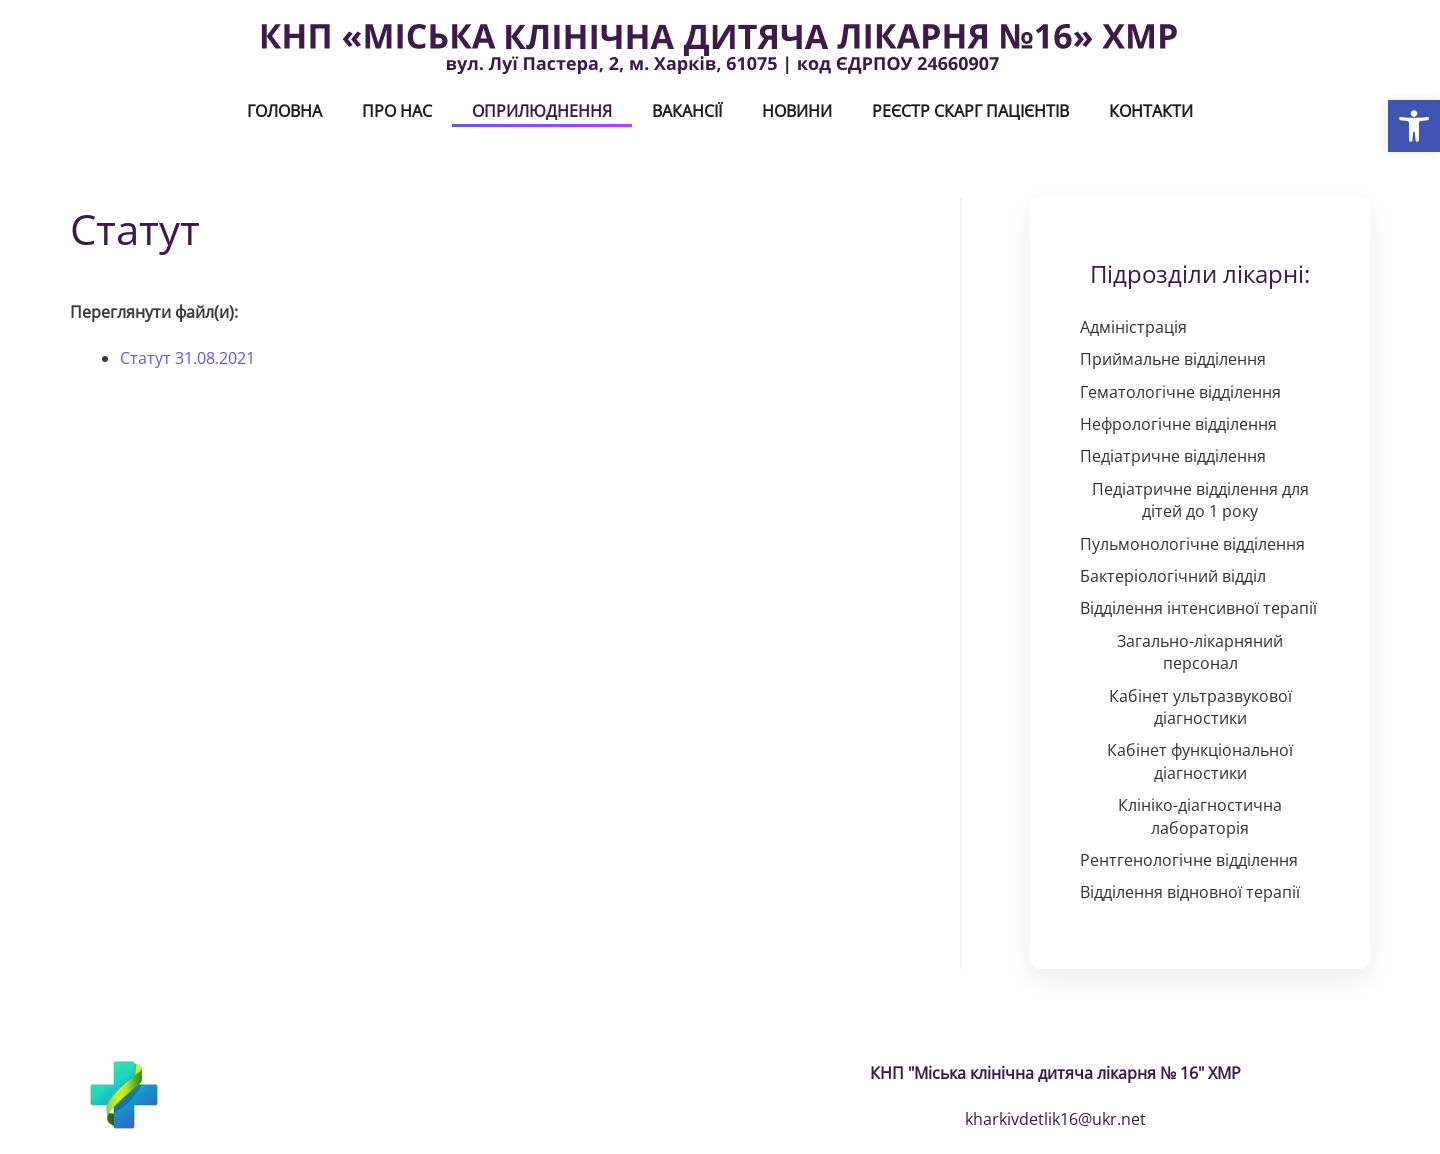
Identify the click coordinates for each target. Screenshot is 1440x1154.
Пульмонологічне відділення (1192, 544)
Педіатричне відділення (1173, 456)
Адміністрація (1133, 327)
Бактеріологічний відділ (1173, 576)
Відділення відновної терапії (1190, 892)
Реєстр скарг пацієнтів (970, 111)
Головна (284, 111)
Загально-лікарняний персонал (1200, 652)
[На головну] (720, 48)
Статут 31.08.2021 (187, 358)
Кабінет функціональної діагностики (1200, 761)
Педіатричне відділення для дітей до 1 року (1200, 500)
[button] (1414, 126)
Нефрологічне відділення (1178, 424)
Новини (797, 111)
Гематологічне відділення (1180, 392)
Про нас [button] (397, 111)
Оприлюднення (542, 111)
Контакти (1151, 111)
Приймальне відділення (1173, 359)
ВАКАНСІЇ (687, 111)
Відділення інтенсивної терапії (1198, 608)
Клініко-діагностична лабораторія (1200, 816)
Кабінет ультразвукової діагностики (1200, 707)
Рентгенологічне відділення (1189, 860)
